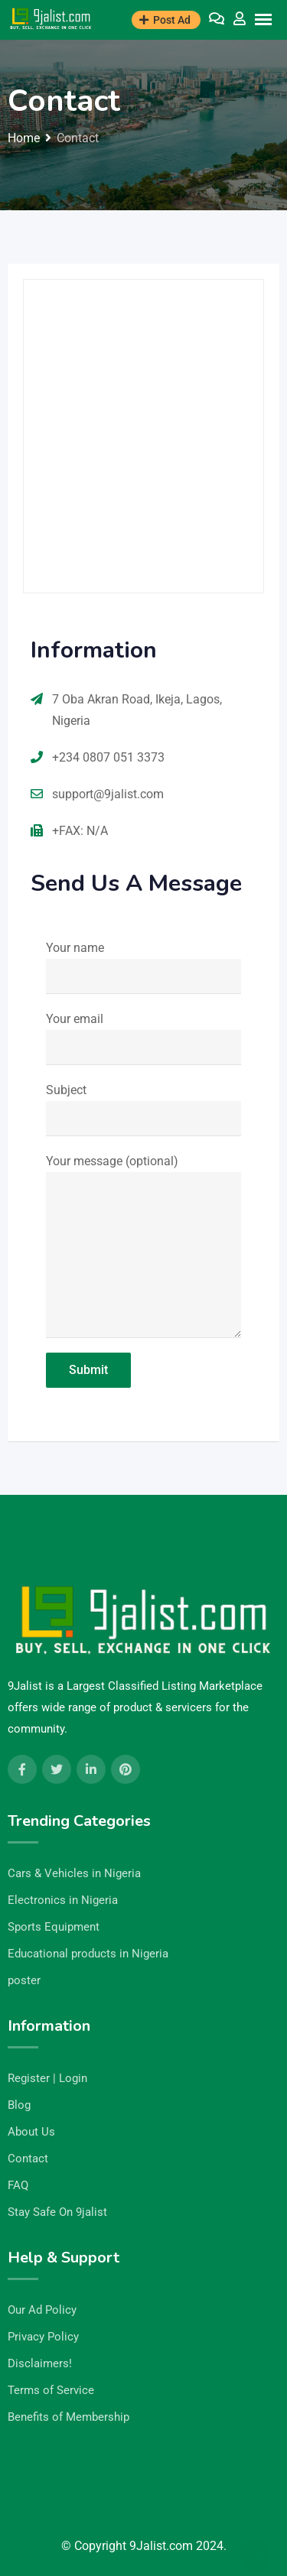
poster (24, 1980)
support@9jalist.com (108, 794)
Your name (143, 966)
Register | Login (47, 2078)
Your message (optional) (143, 1245)
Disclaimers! (40, 2363)
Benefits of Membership (68, 2417)
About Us (31, 2132)
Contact (28, 2158)
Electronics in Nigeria (63, 1900)
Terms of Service (51, 2390)
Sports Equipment (53, 1927)
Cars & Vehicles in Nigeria (74, 1873)
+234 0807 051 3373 (108, 757)
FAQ (18, 2185)
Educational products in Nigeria (88, 1953)
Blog (19, 2105)
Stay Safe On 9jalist (57, 2212)
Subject (143, 1109)
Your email (143, 1038)
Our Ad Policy (42, 2310)
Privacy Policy (43, 2337)
